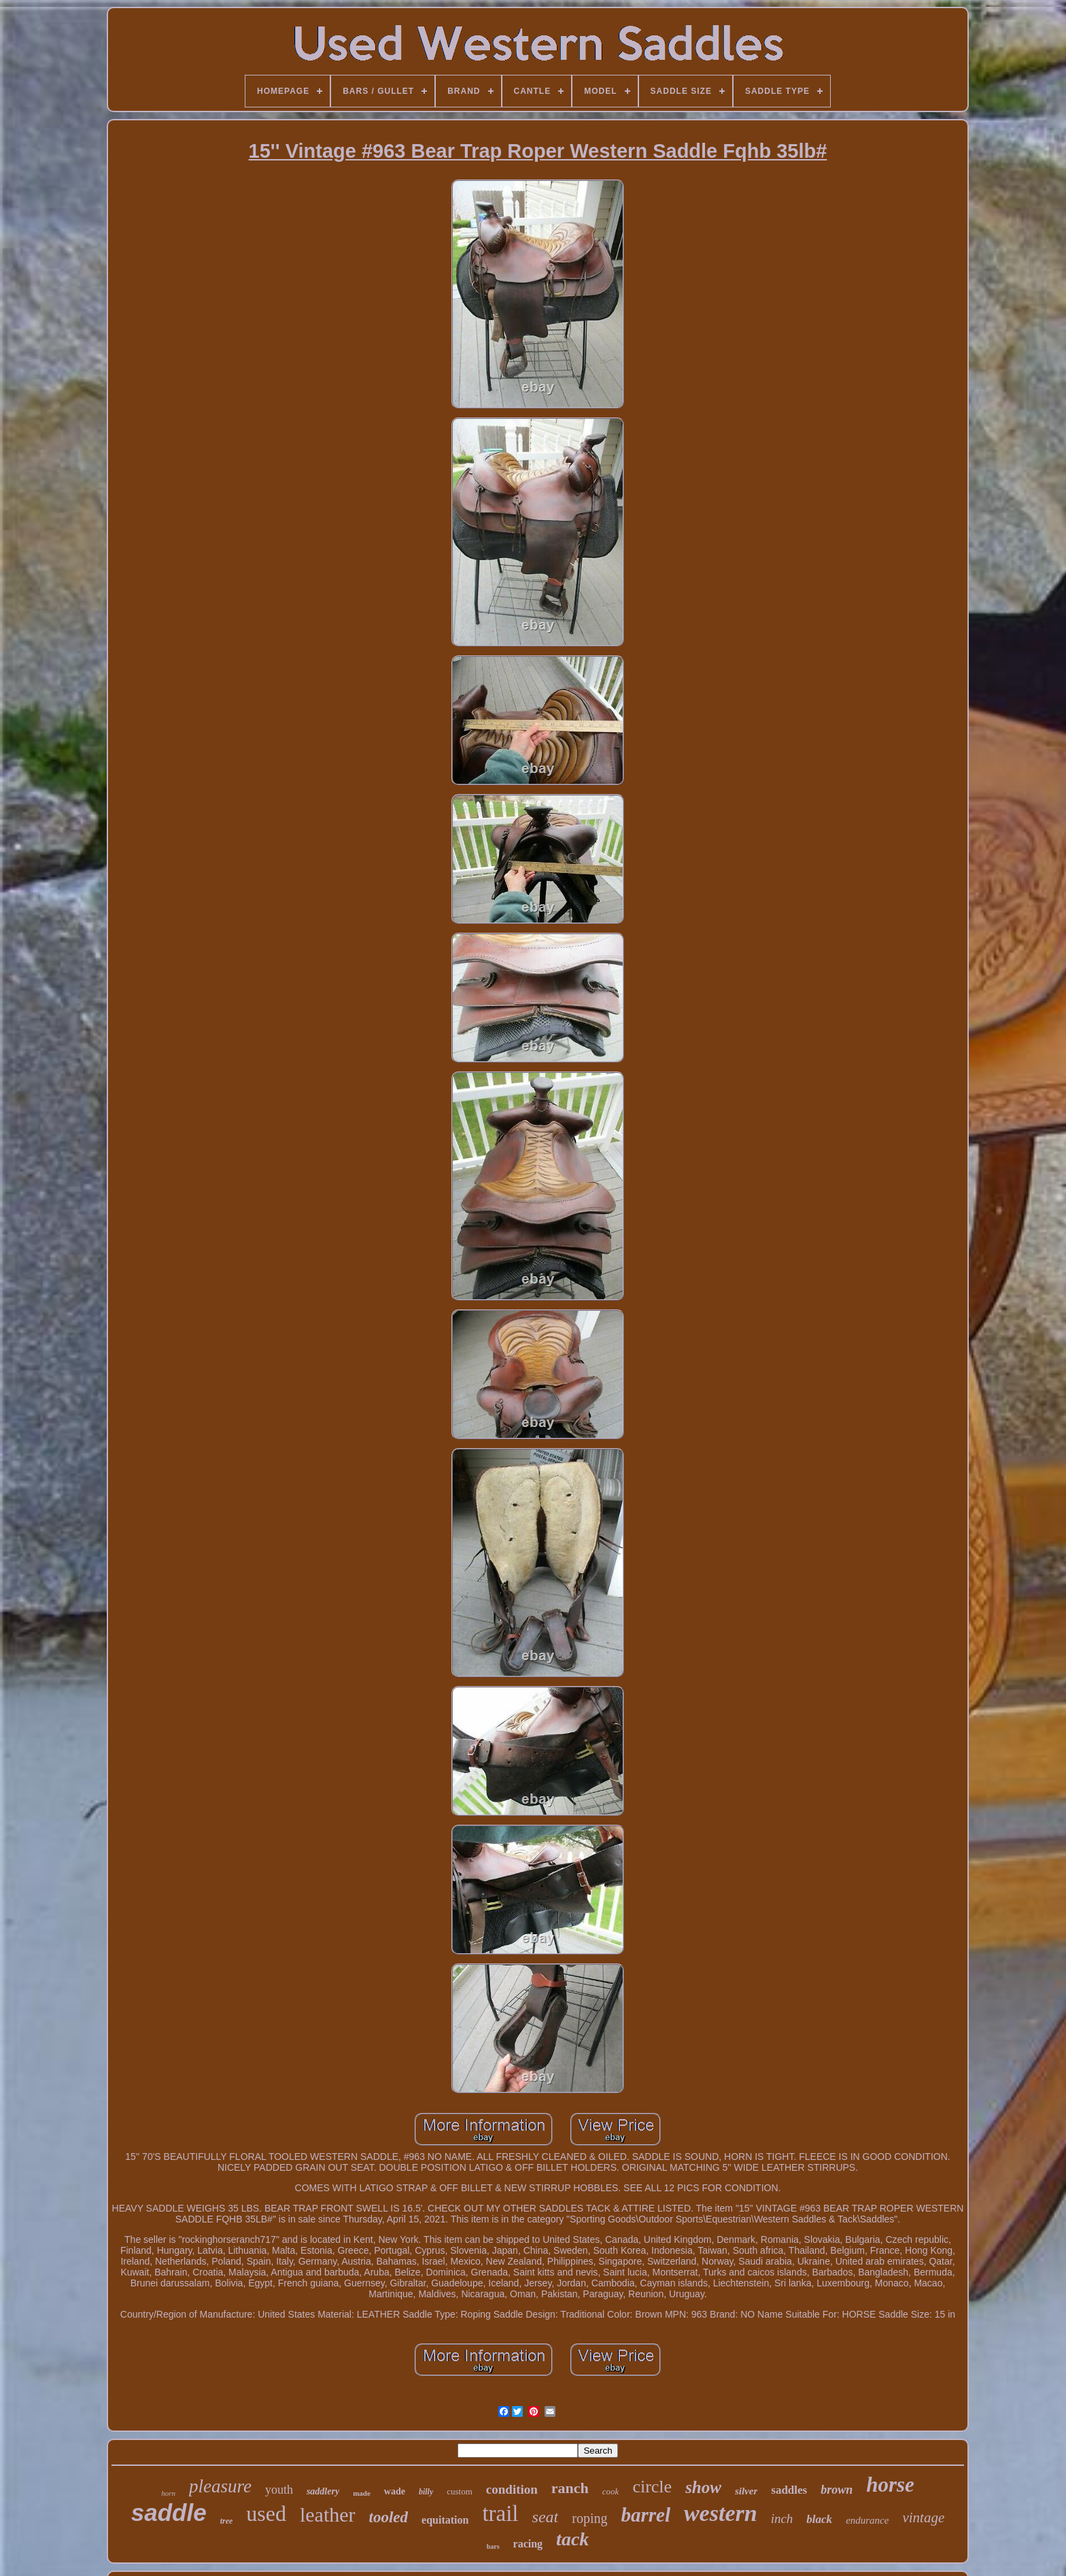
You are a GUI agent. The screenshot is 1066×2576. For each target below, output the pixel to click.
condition (512, 2489)
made (362, 2493)
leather (328, 2514)
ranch (570, 2487)
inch (782, 2518)
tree (226, 2521)
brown (837, 2489)
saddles (789, 2490)
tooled (389, 2517)
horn (168, 2493)
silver (746, 2491)
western (720, 2513)
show (703, 2487)
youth (279, 2489)
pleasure (220, 2486)
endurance (867, 2520)
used (266, 2513)
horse (890, 2484)
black (819, 2519)
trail (500, 2513)
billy (426, 2491)
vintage (923, 2517)
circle (652, 2486)
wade (394, 2491)
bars (493, 2546)
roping (589, 2518)
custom (459, 2491)
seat (545, 2517)
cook (610, 2491)
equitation (445, 2520)
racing (528, 2543)
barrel (645, 2515)
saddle (169, 2512)
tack (572, 2538)
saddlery (323, 2491)
